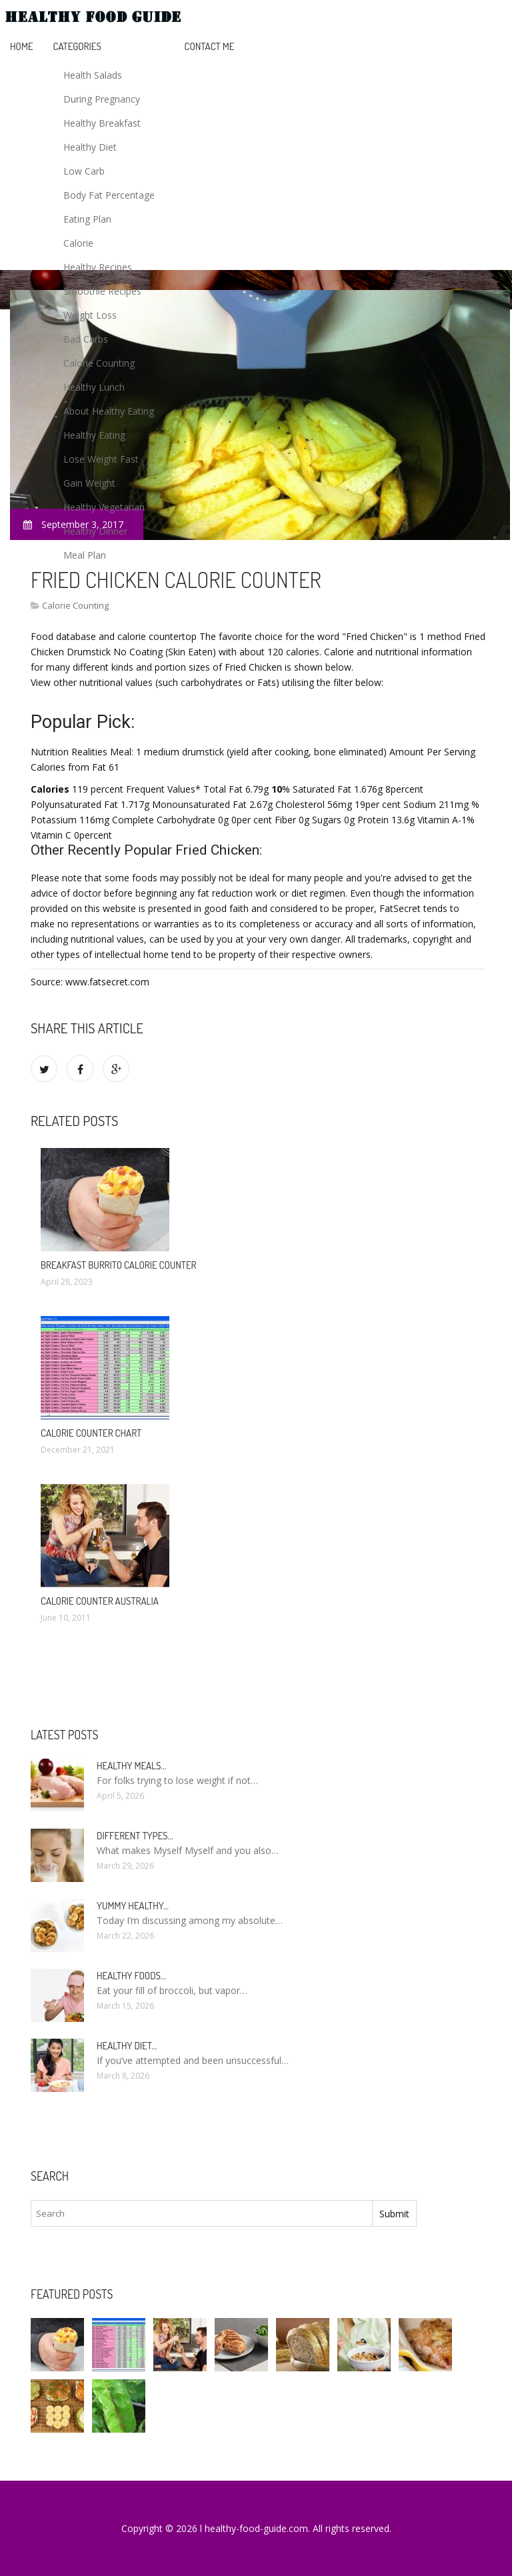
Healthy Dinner (95, 531)
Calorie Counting (99, 363)
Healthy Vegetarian (104, 507)
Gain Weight (89, 483)
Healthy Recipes (97, 267)
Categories (77, 46)
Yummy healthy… (133, 1905)
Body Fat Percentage (109, 195)
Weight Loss (90, 315)
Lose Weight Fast (101, 459)
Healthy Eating (94, 435)
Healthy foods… (131, 1975)
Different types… (135, 1835)
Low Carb (84, 171)
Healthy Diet (90, 147)
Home (21, 46)
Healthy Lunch (94, 387)
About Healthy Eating (108, 411)
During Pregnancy (101, 99)
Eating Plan (87, 219)
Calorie (78, 243)
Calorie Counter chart (91, 1433)
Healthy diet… (127, 2045)
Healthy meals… (131, 1765)
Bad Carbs (85, 339)
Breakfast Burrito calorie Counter (119, 1265)
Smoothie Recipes (102, 291)
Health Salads (92, 75)
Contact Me (210, 46)
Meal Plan (84, 555)
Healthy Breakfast (102, 123)
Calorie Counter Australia (100, 1601)
